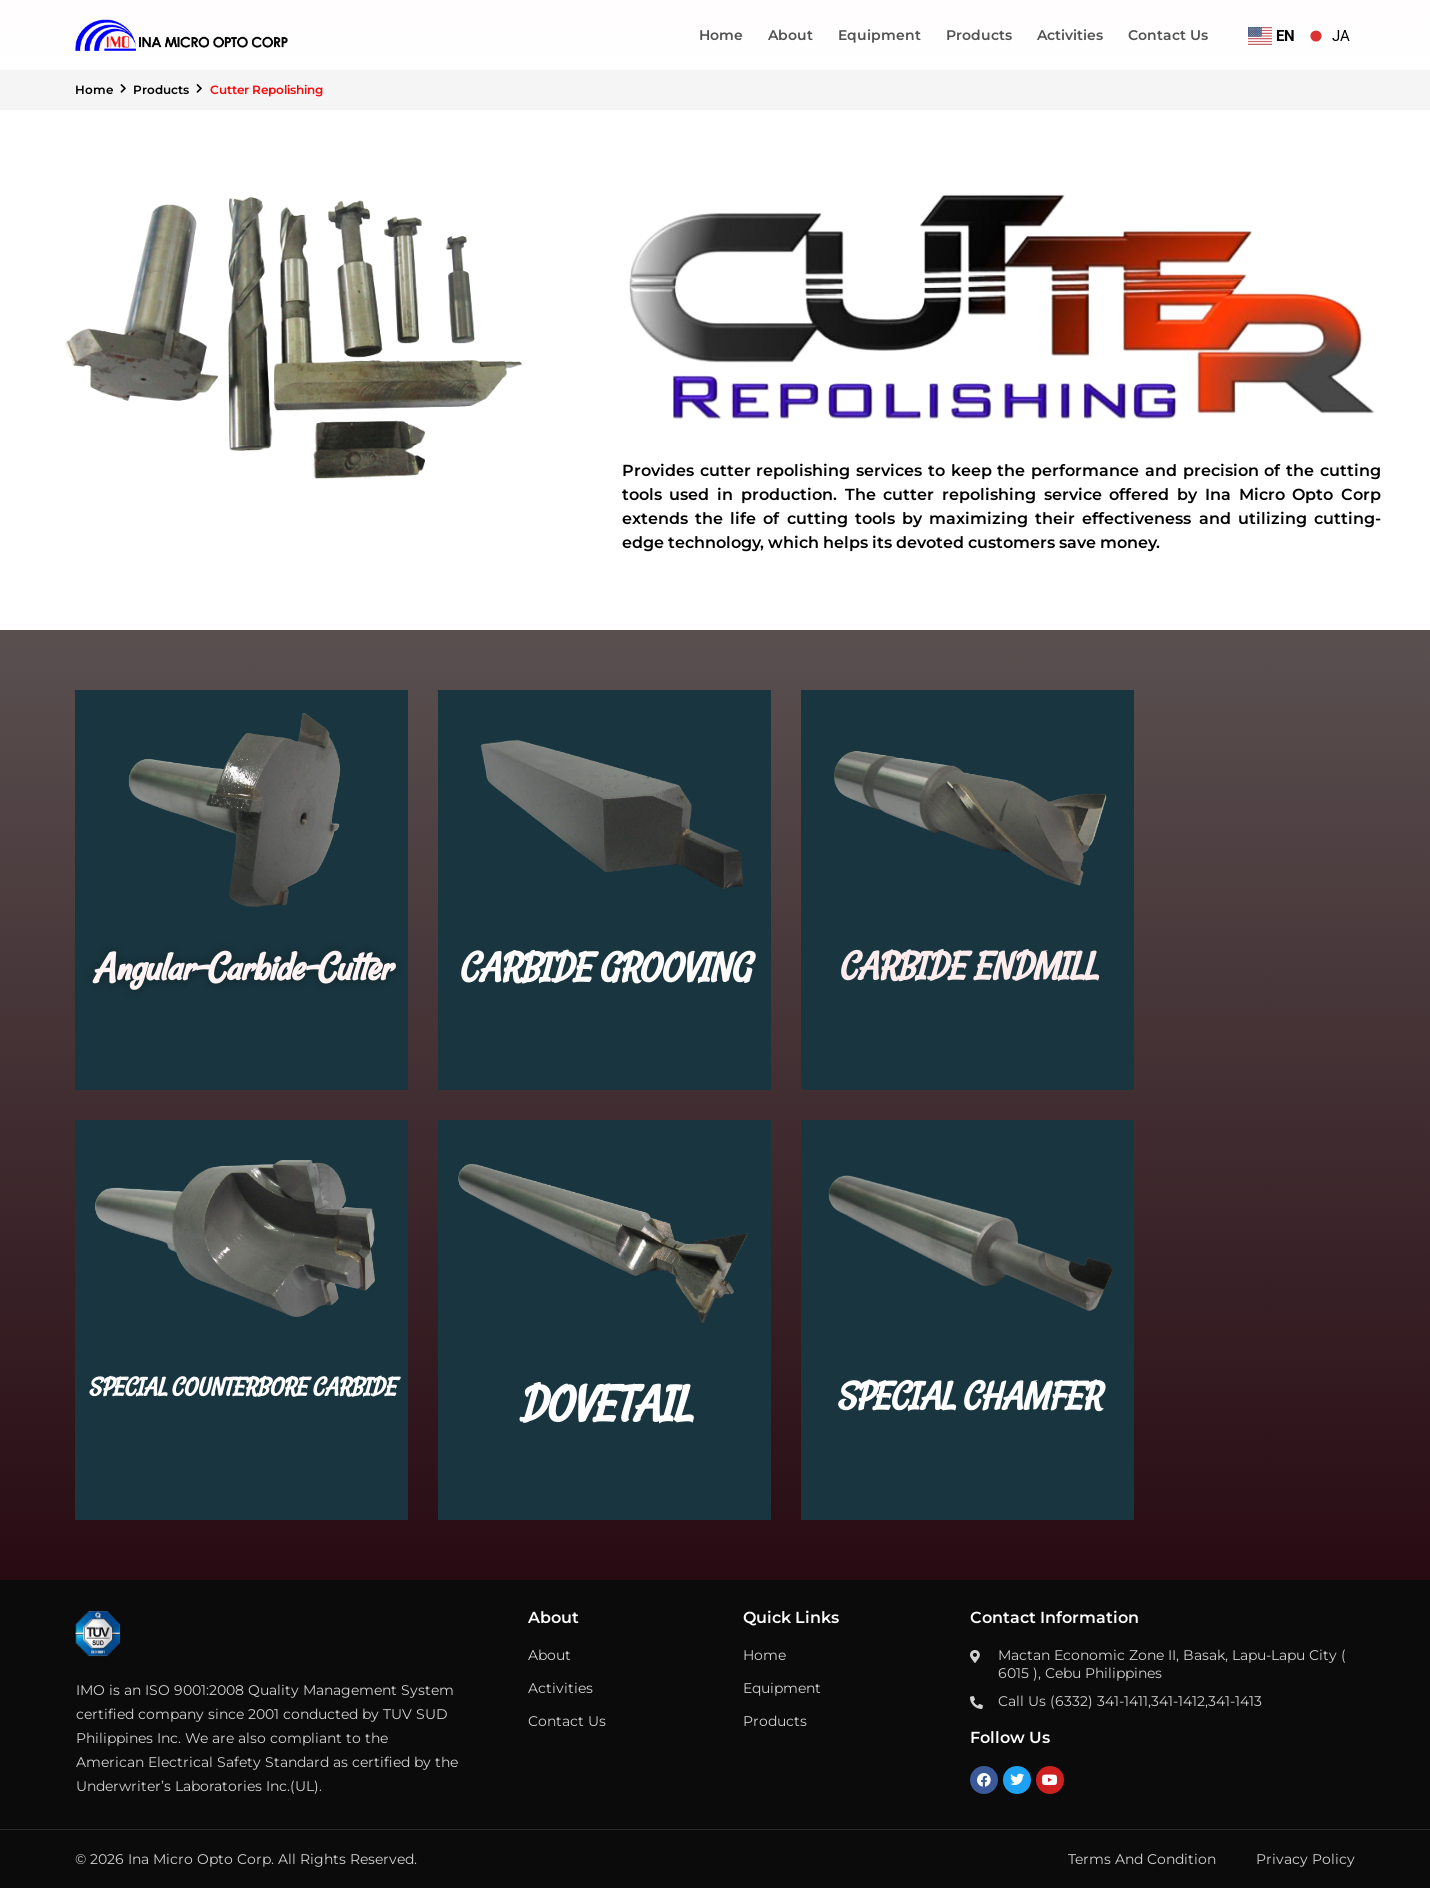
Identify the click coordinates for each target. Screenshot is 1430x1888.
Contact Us (1168, 35)
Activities (1070, 35)
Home (721, 35)
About (790, 35)
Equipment (879, 35)
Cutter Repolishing (267, 89)
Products (979, 35)
